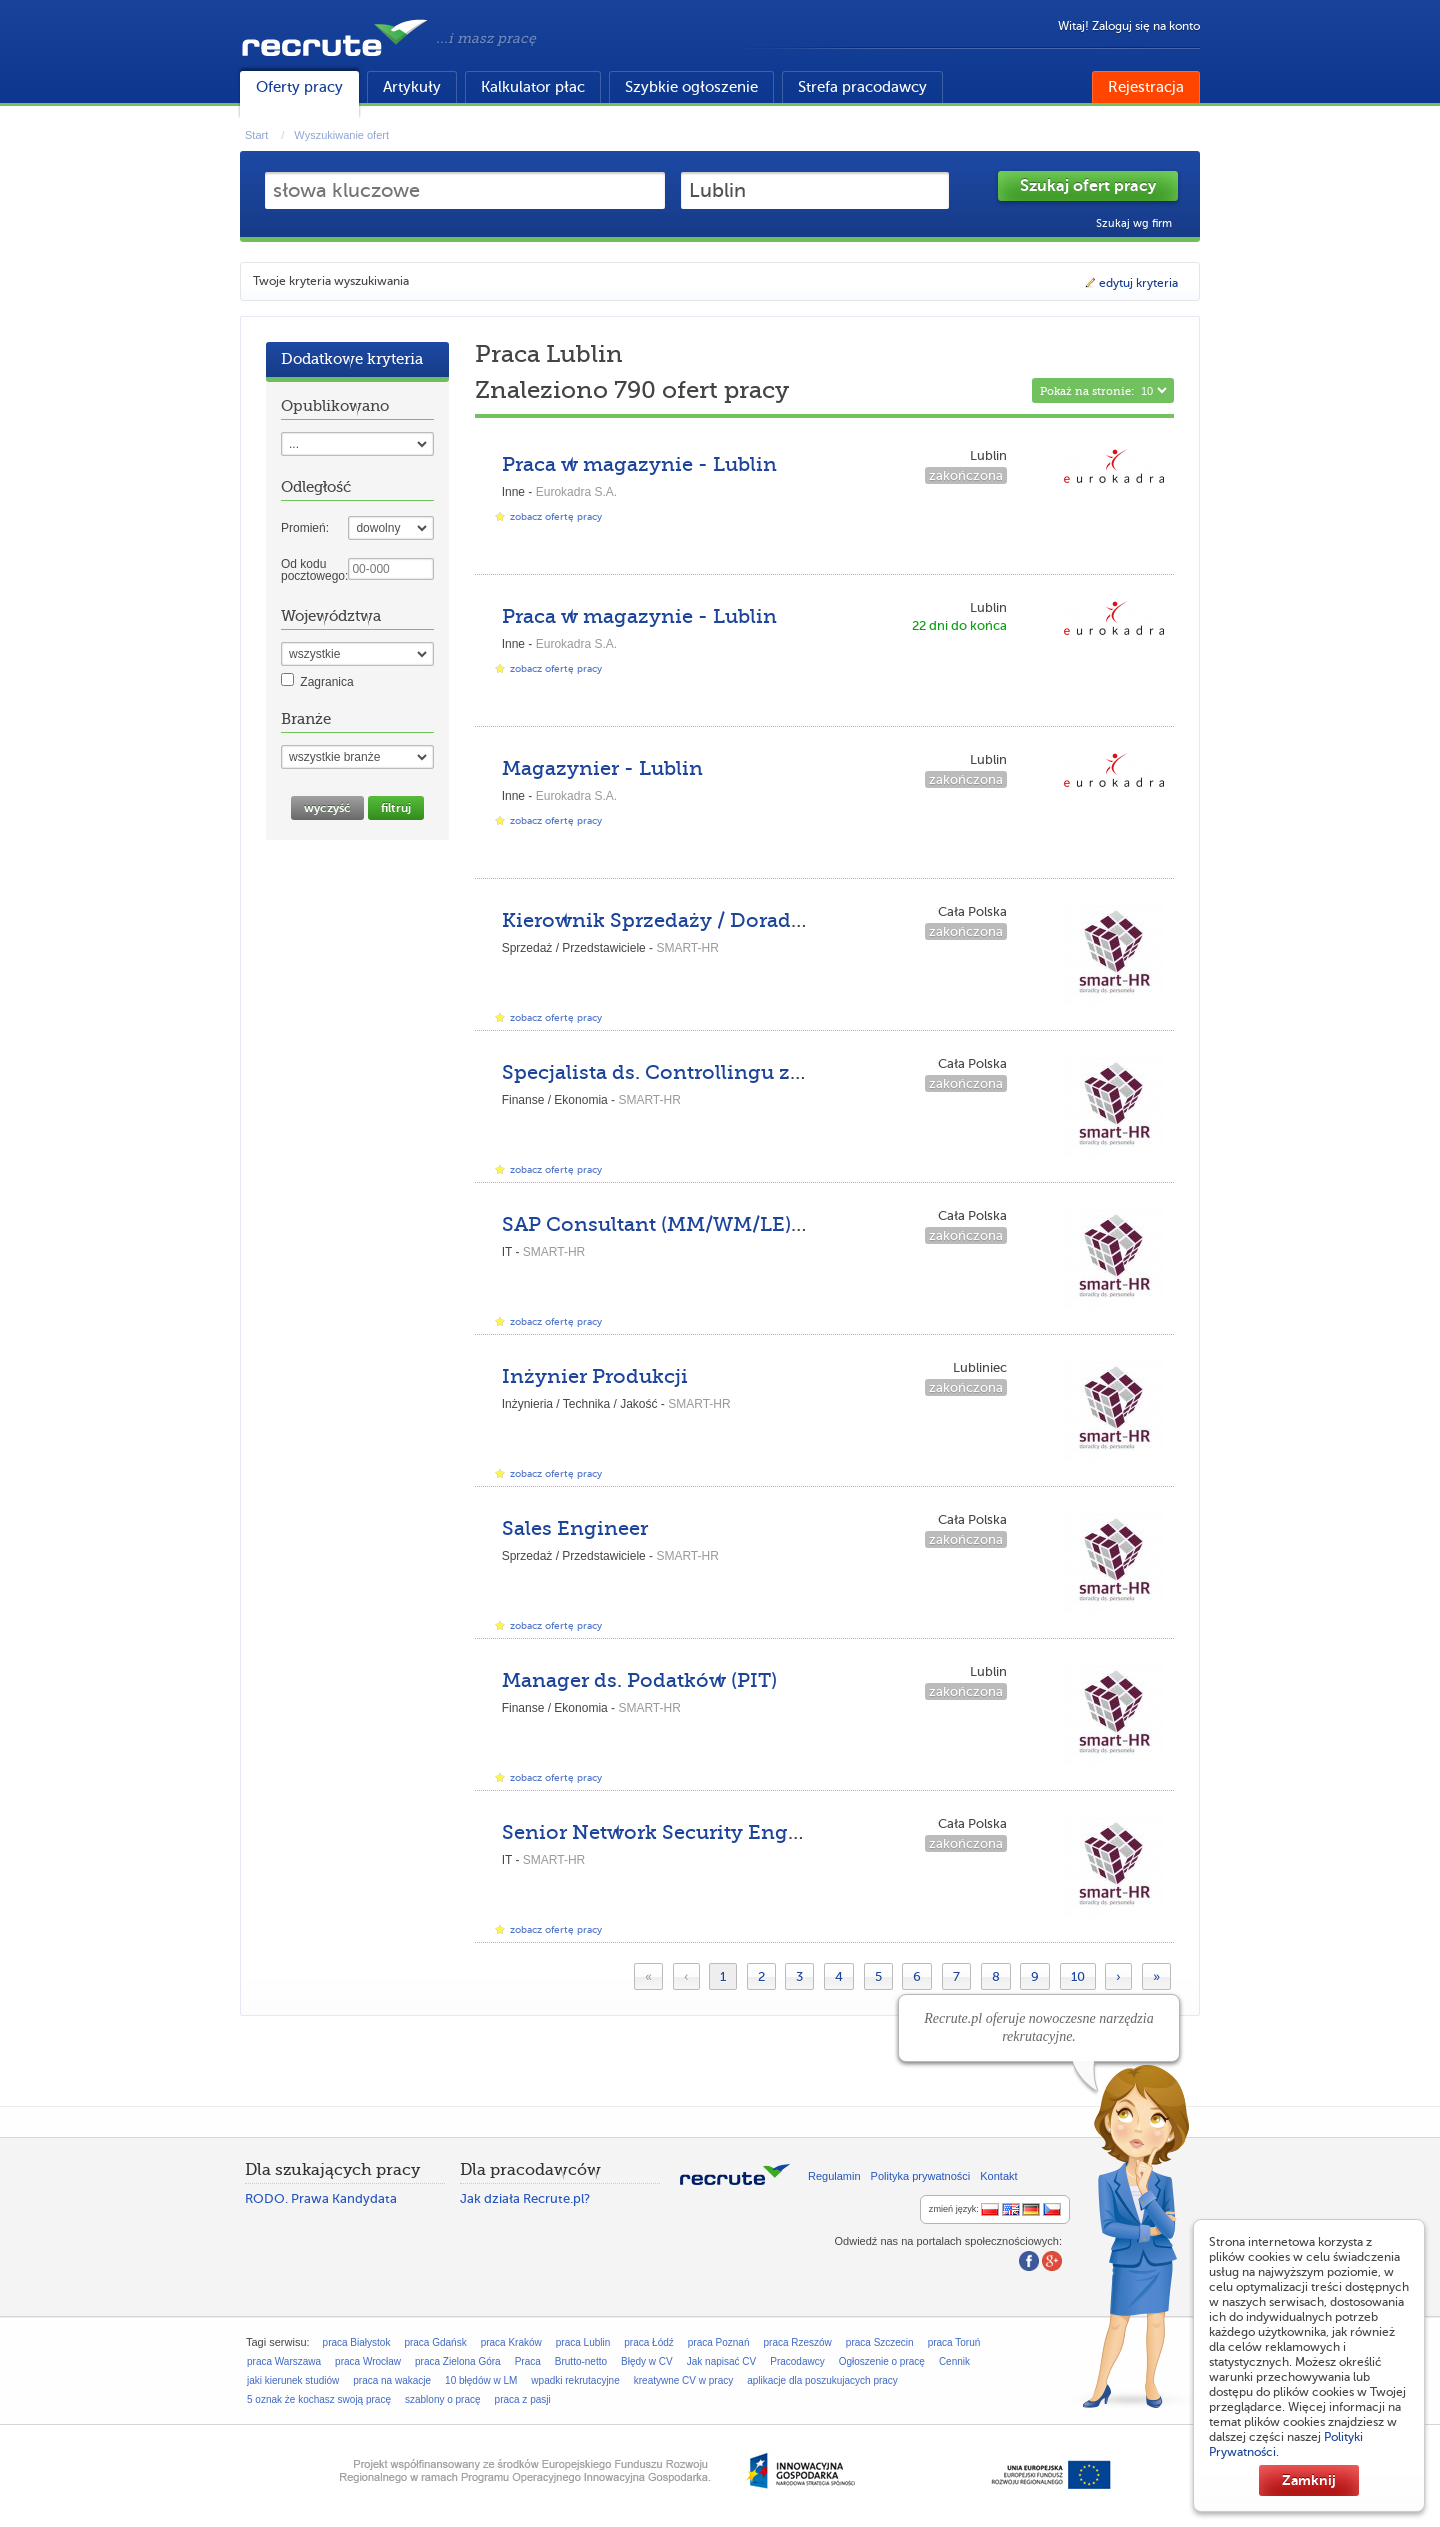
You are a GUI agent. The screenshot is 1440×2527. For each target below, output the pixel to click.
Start (256, 135)
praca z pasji (523, 2399)
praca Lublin (583, 2342)
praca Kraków (511, 2342)
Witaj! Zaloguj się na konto (1129, 26)
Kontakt (998, 2176)
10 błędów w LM (481, 2380)
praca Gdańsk (435, 2342)
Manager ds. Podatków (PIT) (639, 1680)
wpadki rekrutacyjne (575, 2380)
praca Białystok (357, 2342)
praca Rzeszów (797, 2342)
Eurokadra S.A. (576, 492)
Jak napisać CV (721, 2361)
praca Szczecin (880, 2342)
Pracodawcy (797, 2361)
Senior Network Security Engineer (670, 1832)
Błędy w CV (647, 2361)
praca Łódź (648, 2342)
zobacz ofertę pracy (556, 516)
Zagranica (326, 682)
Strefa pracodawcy (862, 87)
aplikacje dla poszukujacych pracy (822, 2380)
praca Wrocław (368, 2361)
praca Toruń (954, 2342)
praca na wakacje (392, 2380)
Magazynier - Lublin (602, 768)
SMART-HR (687, 948)
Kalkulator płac (533, 87)
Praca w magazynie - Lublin (639, 464)
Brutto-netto (581, 2361)
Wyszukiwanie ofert (341, 135)
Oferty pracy (299, 87)
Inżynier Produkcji (595, 1376)
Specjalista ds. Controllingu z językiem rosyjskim (745, 1072)
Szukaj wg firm (1134, 223)
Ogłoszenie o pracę (882, 2361)
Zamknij (1309, 2480)
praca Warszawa (284, 2361)
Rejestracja (1146, 87)
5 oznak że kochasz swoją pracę (319, 2399)
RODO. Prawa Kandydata (321, 2198)
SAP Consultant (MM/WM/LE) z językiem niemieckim (764, 1224)
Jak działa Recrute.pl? (525, 2198)
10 (1078, 1976)
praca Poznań (719, 2342)
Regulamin (834, 2176)
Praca (528, 2361)
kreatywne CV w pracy (683, 2380)
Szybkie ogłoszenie (691, 87)
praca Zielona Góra (458, 2361)
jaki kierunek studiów (293, 2380)
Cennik (954, 2361)
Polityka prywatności (921, 2176)
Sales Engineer (575, 1528)
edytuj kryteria (1130, 283)
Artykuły (412, 87)
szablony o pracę (443, 2399)
